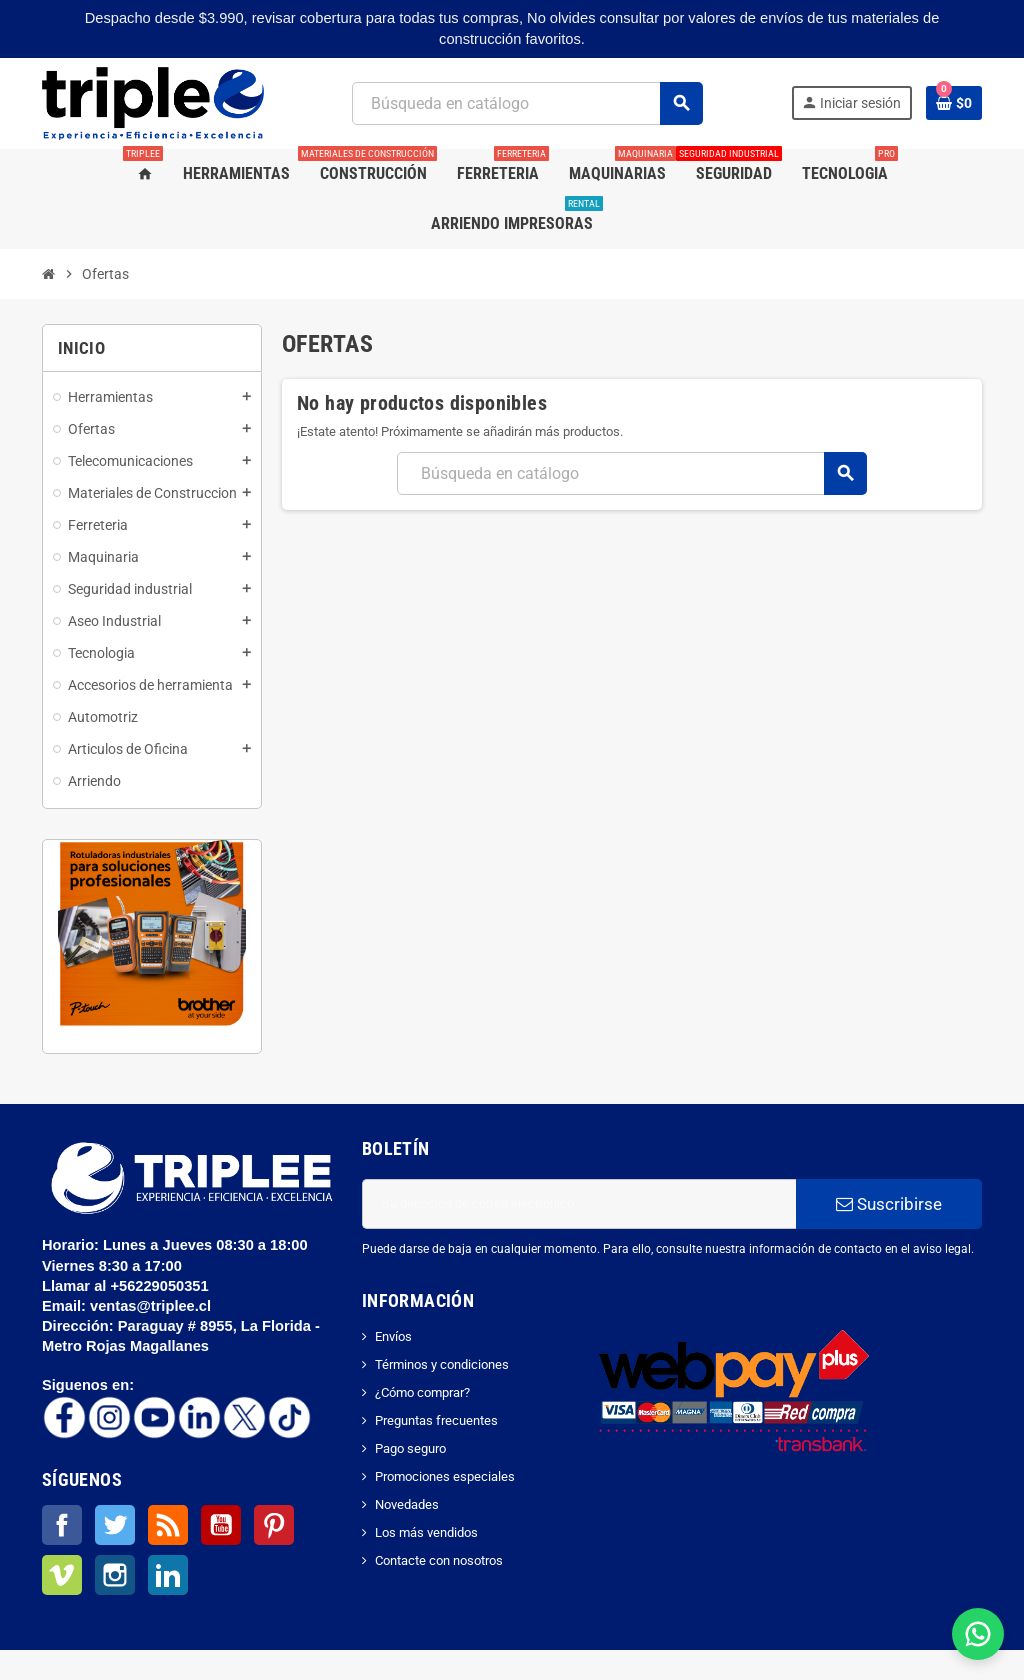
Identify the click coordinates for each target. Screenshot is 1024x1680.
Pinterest (274, 1525)
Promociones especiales (445, 1476)
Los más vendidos (426, 1532)
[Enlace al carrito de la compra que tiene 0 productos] (954, 103)
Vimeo (62, 1575)
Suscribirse (889, 1204)
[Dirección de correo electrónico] (579, 1204)
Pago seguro (410, 1448)
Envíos (393, 1336)
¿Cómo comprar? (422, 1392)
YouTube (221, 1525)
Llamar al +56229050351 (127, 1286)
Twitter (115, 1525)
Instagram (115, 1575)
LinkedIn (168, 1575)
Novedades (407, 1504)
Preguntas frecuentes (436, 1420)
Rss (168, 1525)
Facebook (62, 1525)
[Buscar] (526, 103)
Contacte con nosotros (439, 1560)
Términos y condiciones (442, 1364)
